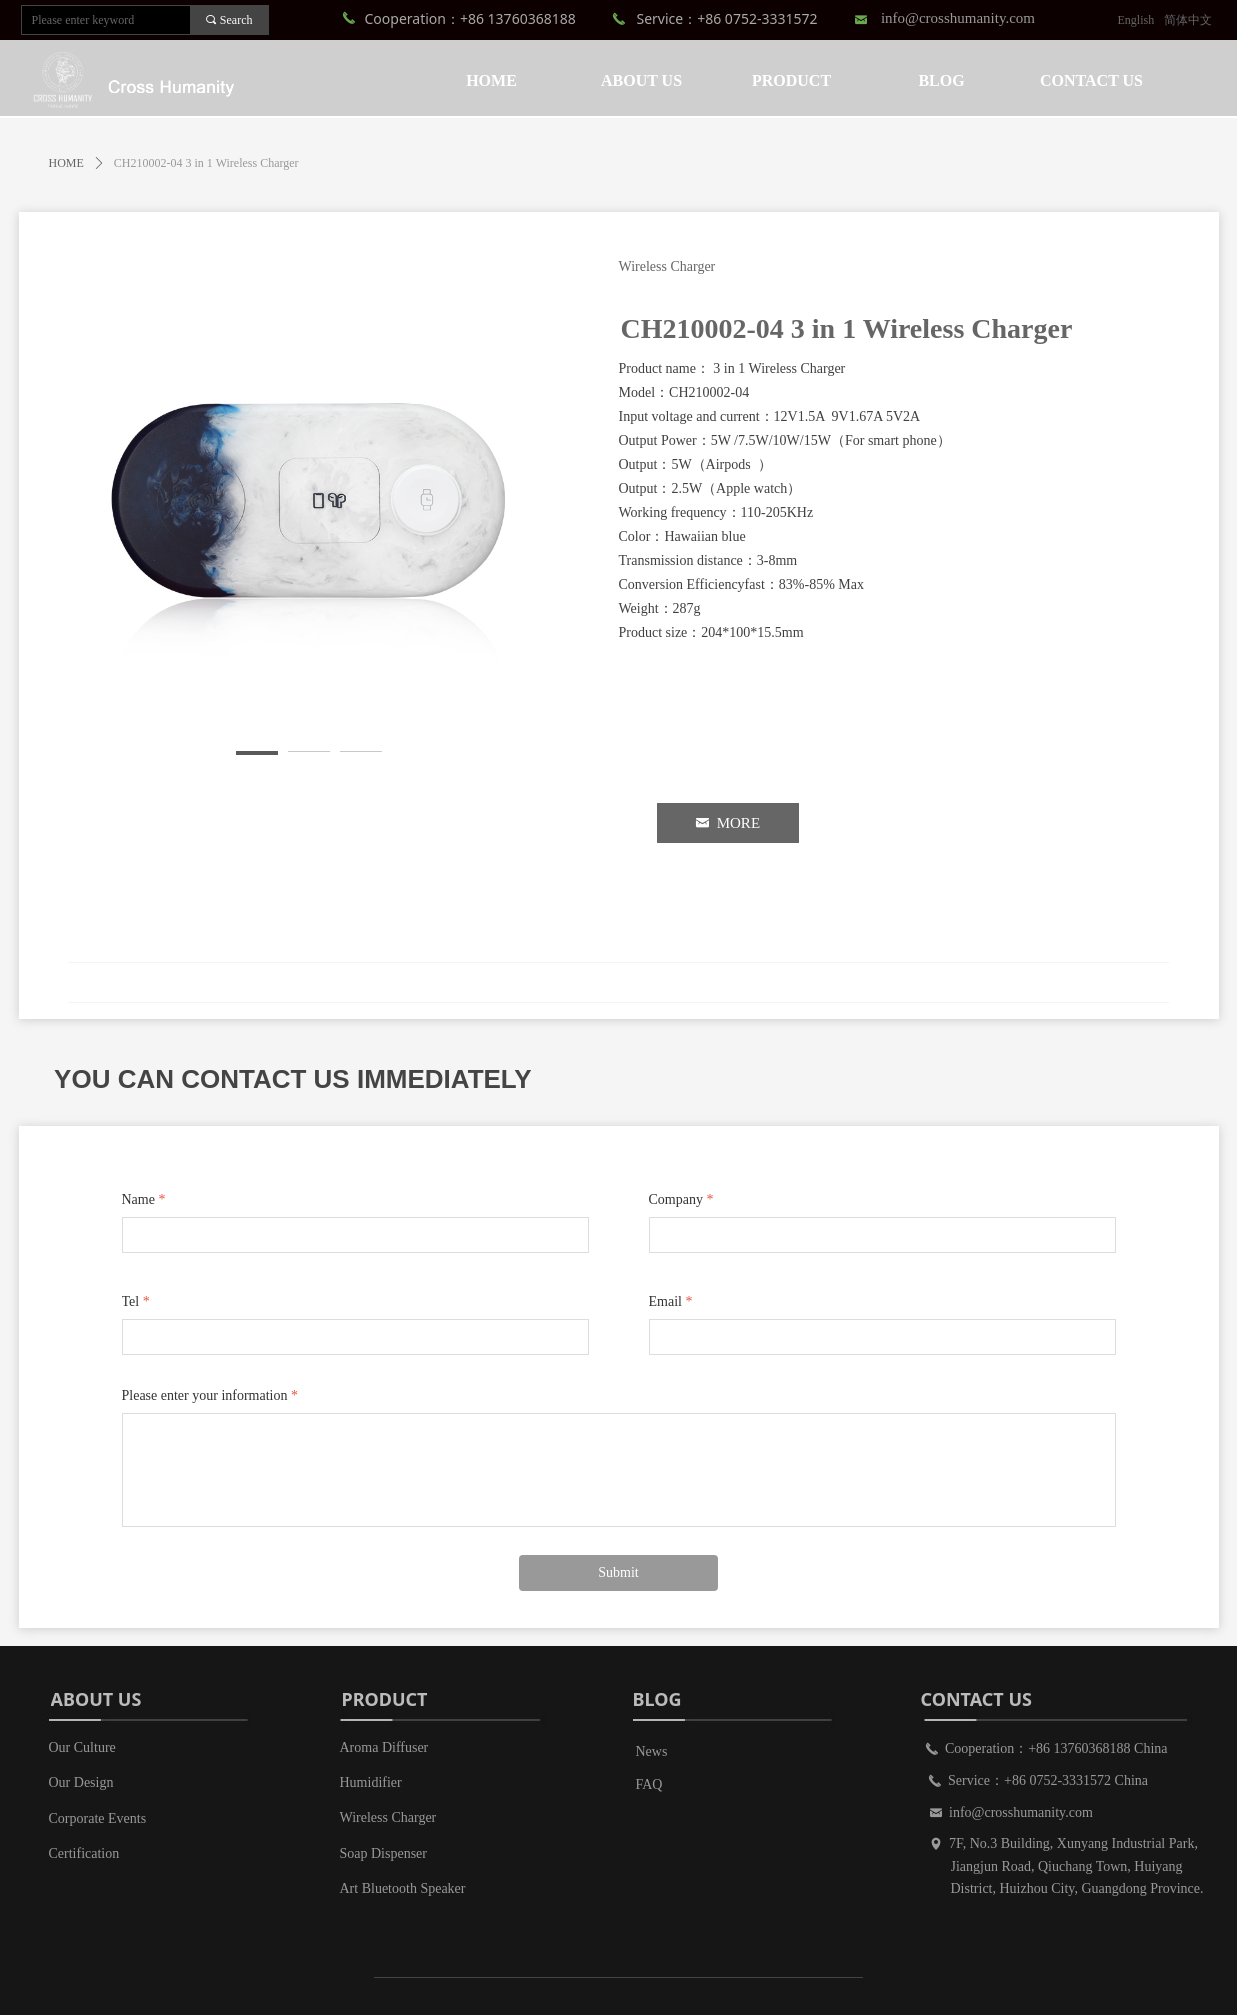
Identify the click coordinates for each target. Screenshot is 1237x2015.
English (1136, 20)
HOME (66, 163)
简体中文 (1188, 20)
